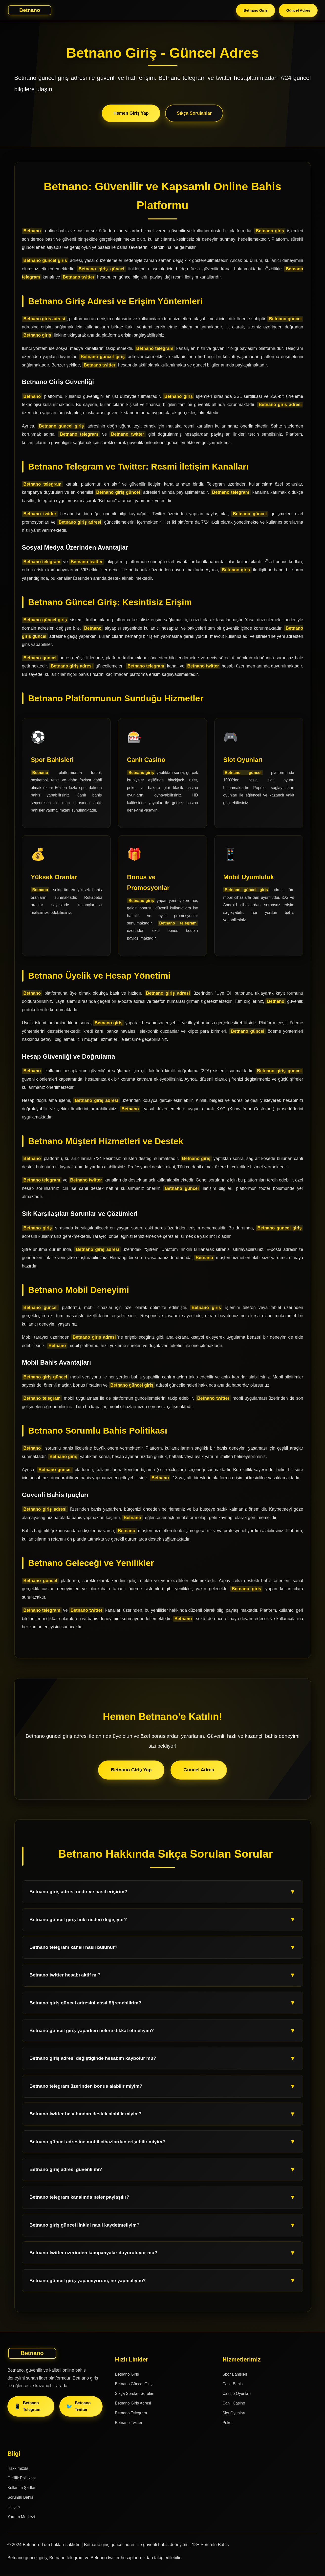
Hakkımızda (17, 2470)
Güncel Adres (298, 10)
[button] (162, 1892)
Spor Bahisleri (234, 2376)
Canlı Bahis (232, 2385)
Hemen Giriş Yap (131, 113)
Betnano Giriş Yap (131, 1770)
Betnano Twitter (128, 2424)
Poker (227, 2424)
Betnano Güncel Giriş (133, 2385)
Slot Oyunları (233, 2414)
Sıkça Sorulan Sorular (134, 2395)
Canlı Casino (233, 2405)
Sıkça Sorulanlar (194, 113)
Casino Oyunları (236, 2395)
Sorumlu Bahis (20, 2499)
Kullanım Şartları (22, 2489)
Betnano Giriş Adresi (133, 2405)
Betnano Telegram (131, 2414)
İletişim (13, 2509)
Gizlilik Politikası (21, 2479)
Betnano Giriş (255, 10)
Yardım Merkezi (21, 2518)
